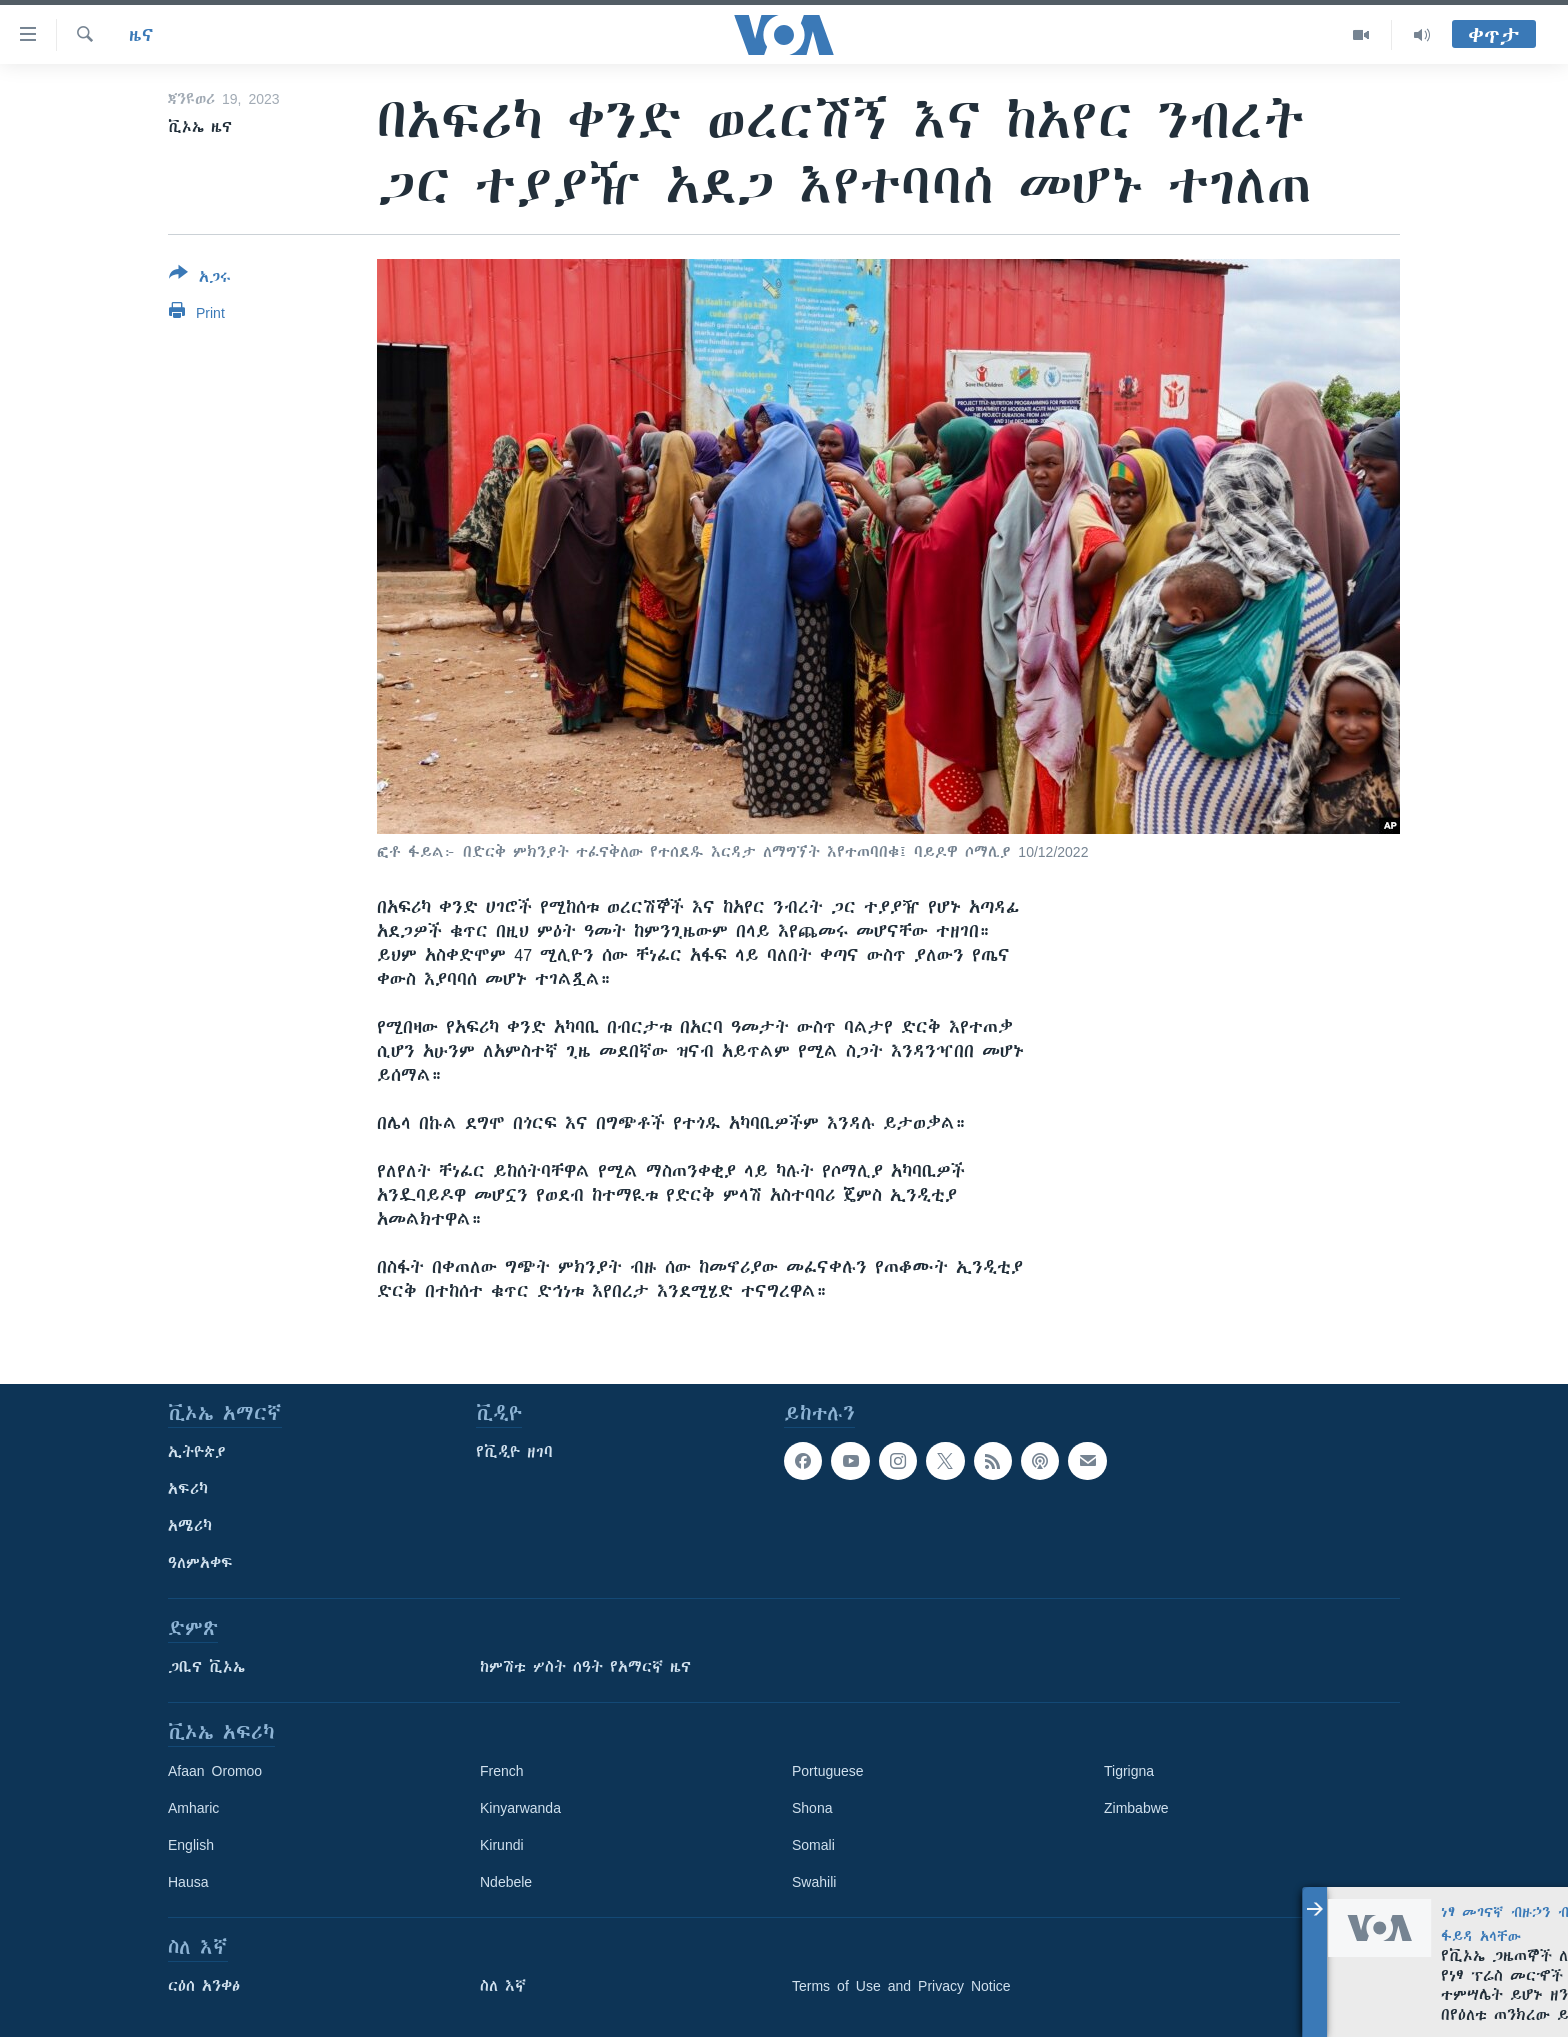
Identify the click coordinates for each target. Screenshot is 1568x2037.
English (191, 1845)
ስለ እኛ (503, 1986)
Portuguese (828, 1771)
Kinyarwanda (520, 1808)
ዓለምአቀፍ (200, 1563)
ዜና (141, 35)
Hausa (188, 1882)
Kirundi (502, 1845)
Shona (812, 1808)
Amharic (193, 1808)
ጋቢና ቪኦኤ (206, 1667)
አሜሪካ (190, 1526)
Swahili (814, 1882)
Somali (813, 1845)
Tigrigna (1129, 1771)
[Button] (200, 279)
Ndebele (506, 1882)
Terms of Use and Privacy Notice (901, 1986)
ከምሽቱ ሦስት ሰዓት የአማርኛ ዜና (585, 1667)
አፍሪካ (188, 1489)
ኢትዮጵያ (197, 1452)
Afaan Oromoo (215, 1771)
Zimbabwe (1136, 1808)
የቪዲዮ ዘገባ (514, 1452)
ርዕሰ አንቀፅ (204, 1986)
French (502, 1771)
